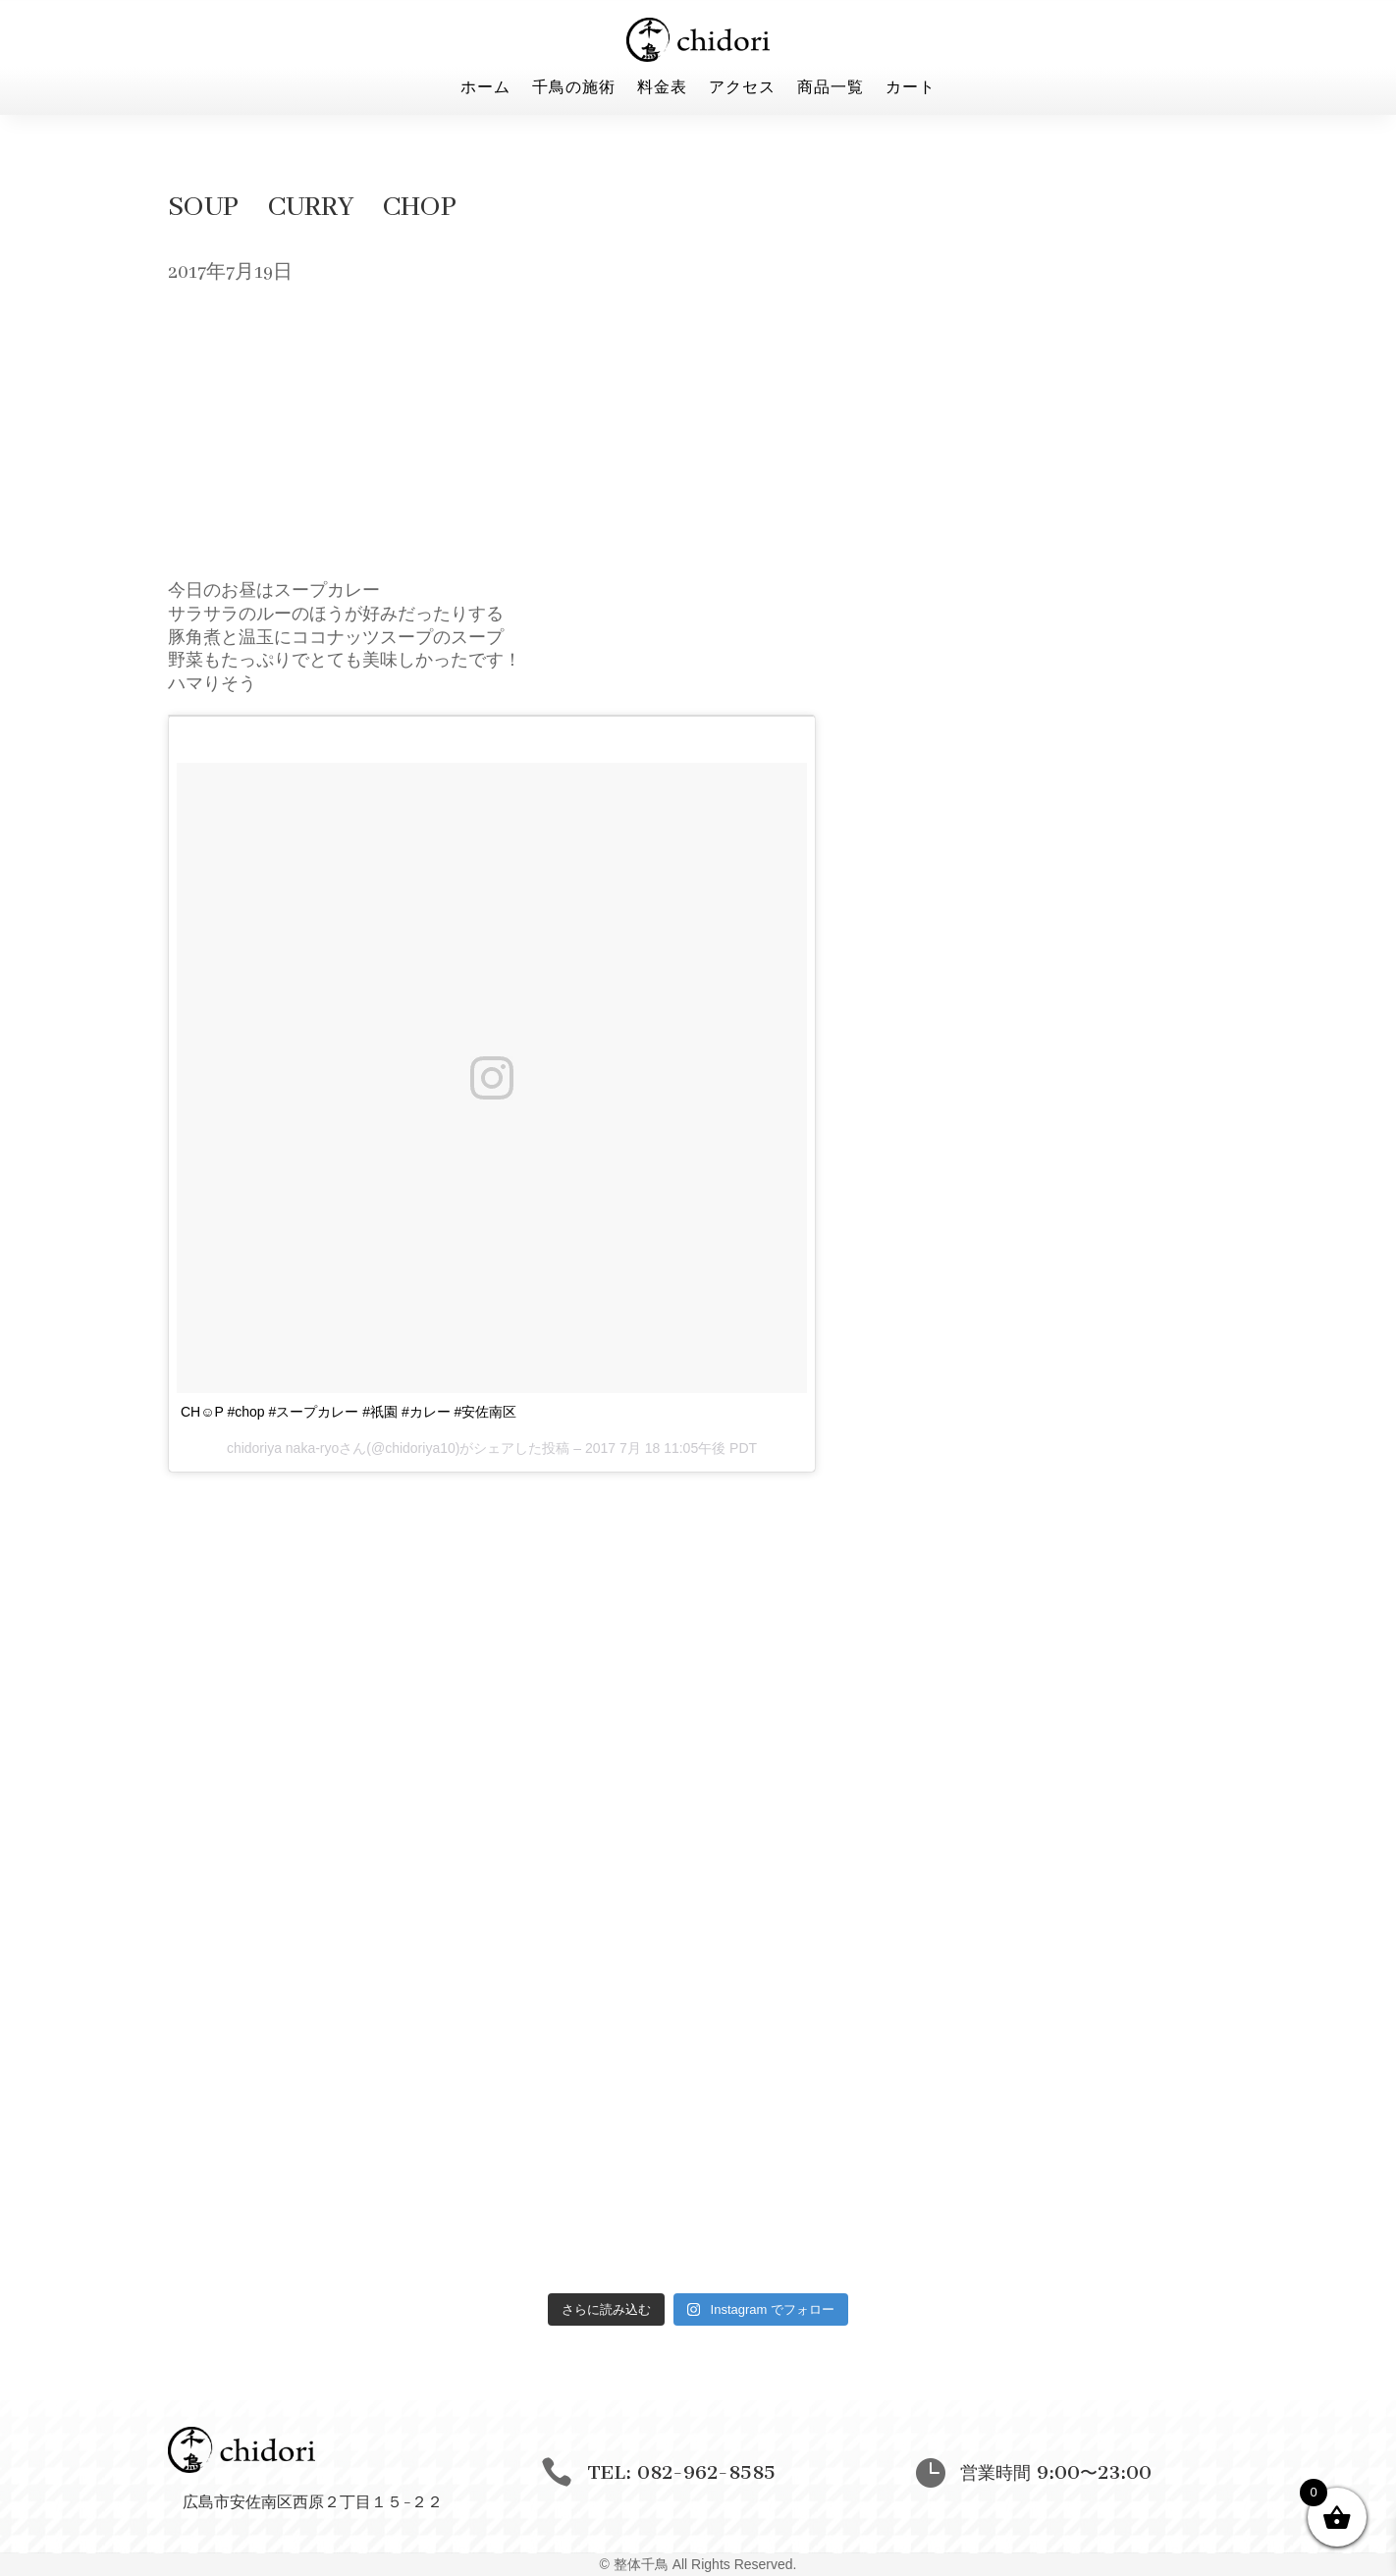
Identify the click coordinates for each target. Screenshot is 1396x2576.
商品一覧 (830, 88)
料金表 (662, 88)
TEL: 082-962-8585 (681, 2472)
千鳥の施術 (574, 88)
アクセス (742, 88)
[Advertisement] (698, 437)
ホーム (485, 88)
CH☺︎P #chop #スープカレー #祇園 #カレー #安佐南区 (348, 1412)
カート (911, 88)
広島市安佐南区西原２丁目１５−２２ (313, 2501)
